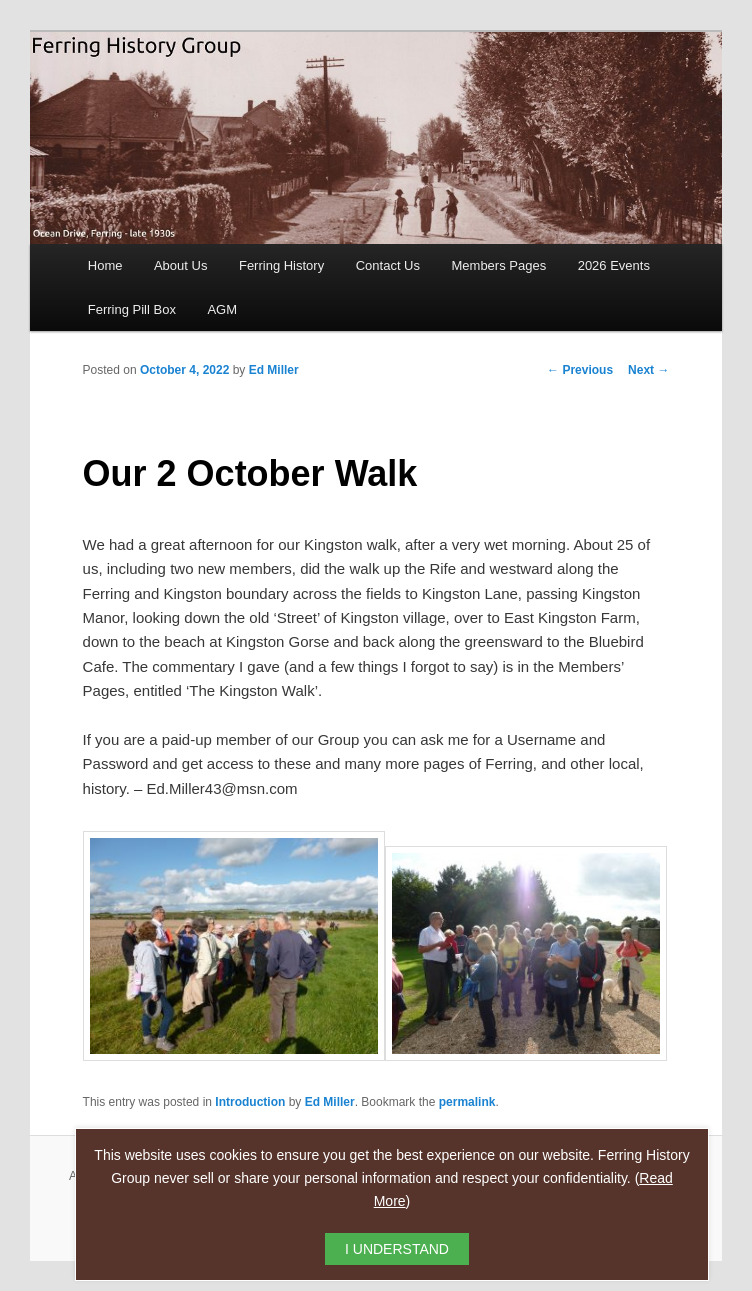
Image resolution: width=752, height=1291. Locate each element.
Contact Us (388, 265)
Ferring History (281, 265)
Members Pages (499, 265)
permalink (467, 1102)
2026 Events (614, 265)
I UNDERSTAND (397, 1249)
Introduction (250, 1102)
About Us (180, 265)
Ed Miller (274, 370)
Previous (580, 370)
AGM (222, 309)
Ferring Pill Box (132, 309)
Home (105, 265)
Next (648, 370)
